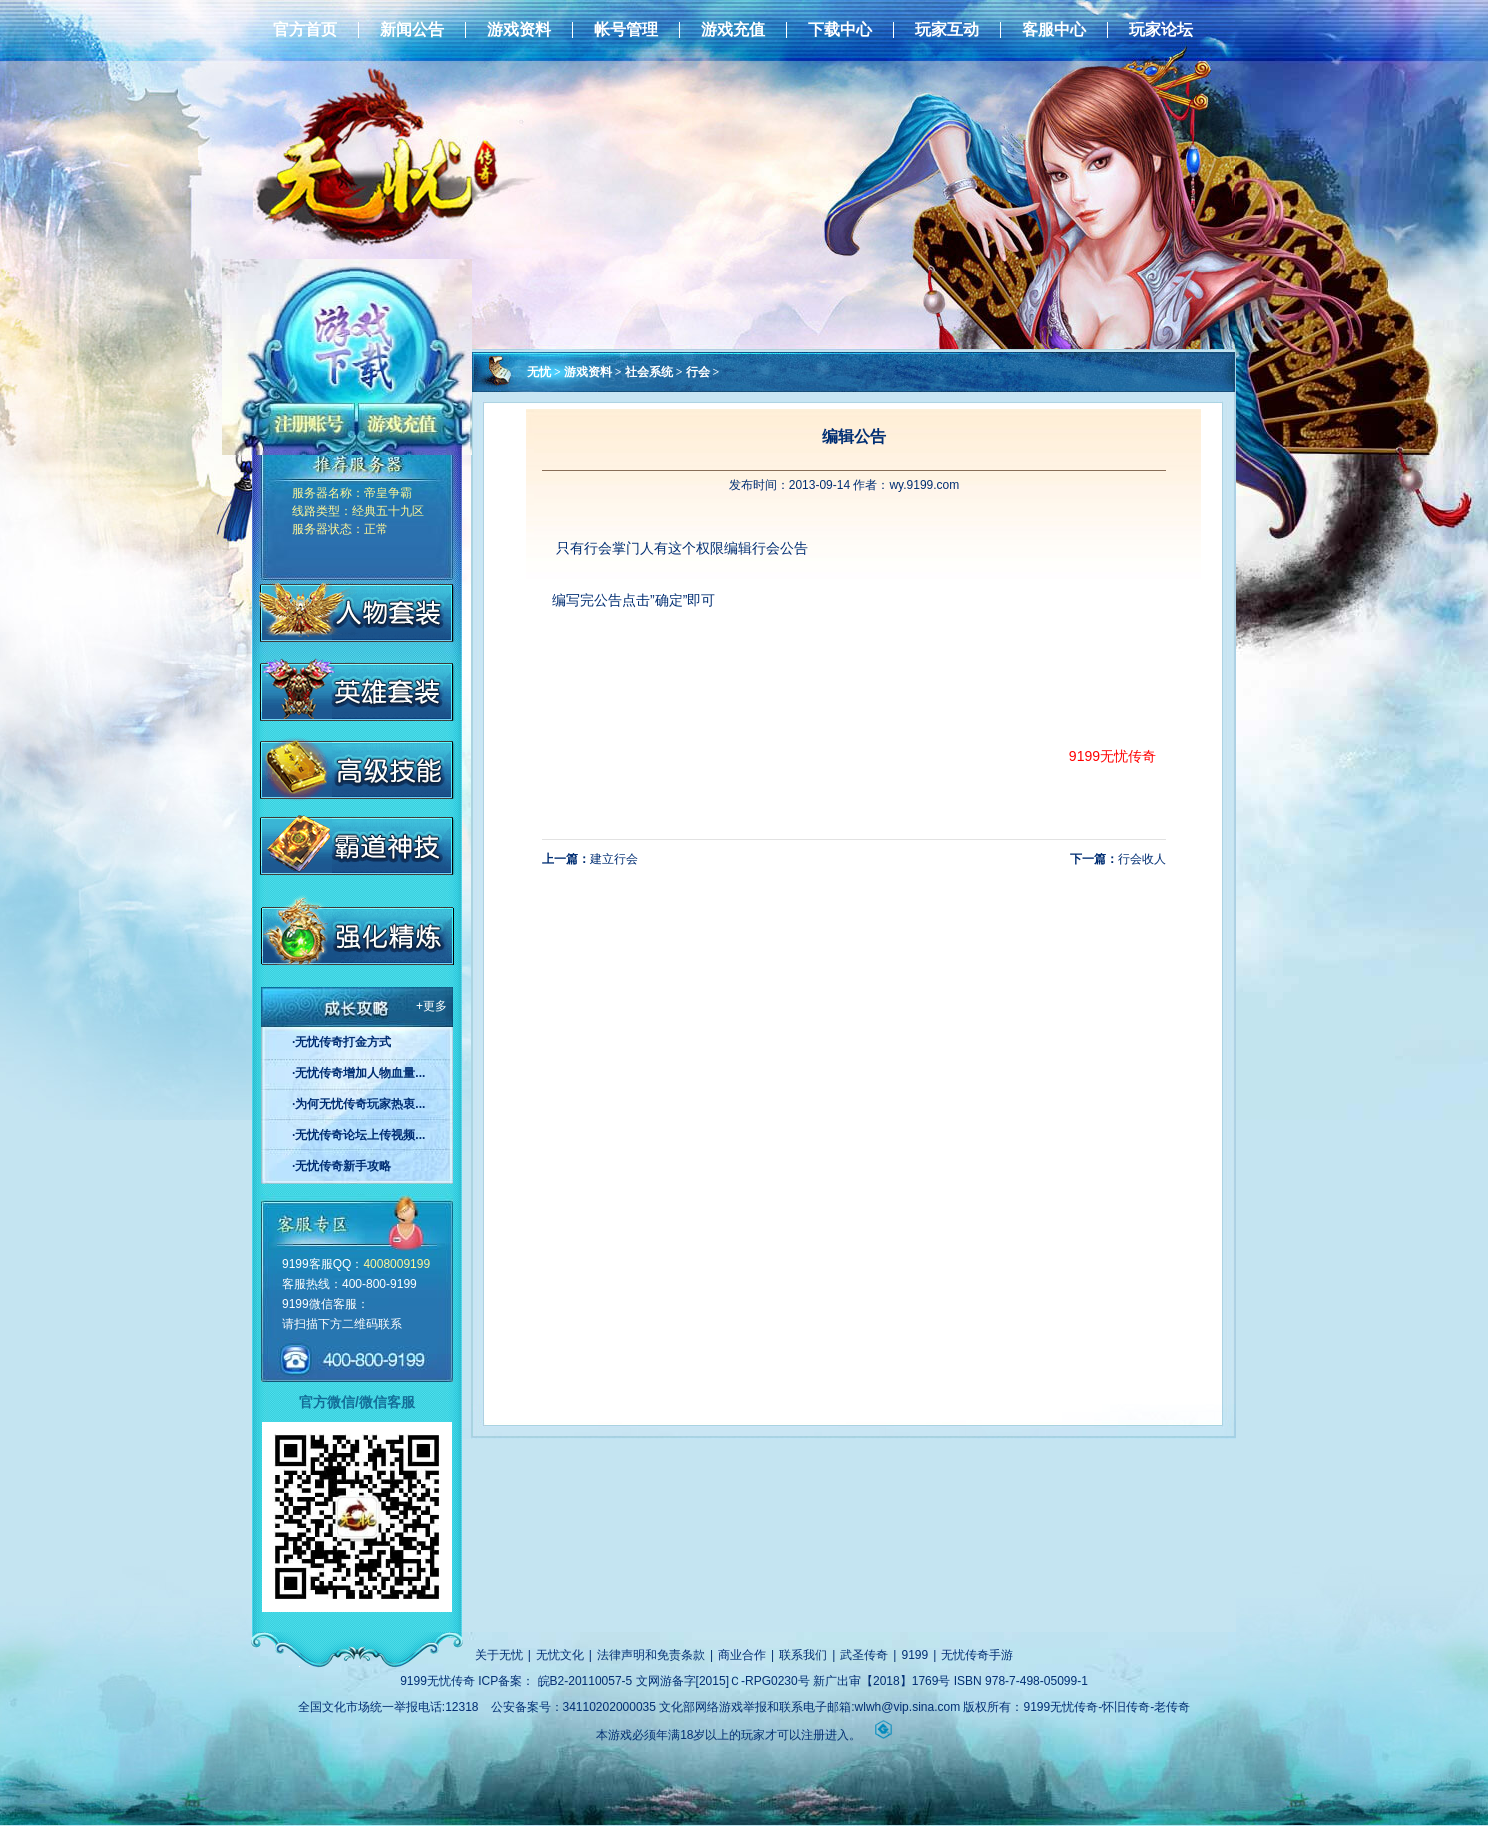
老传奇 (1172, 1707)
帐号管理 (626, 30)
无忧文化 (560, 1655)
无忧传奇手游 (977, 1655)
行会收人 (1142, 859)
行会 (698, 372)
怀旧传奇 (1126, 1707)
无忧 (539, 372)
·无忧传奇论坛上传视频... (358, 1135)
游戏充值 (733, 30)
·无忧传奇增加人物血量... (358, 1073)
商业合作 (742, 1655)
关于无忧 (499, 1655)
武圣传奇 (864, 1655)
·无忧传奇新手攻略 (341, 1166)
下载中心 (840, 30)
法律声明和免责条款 (651, 1655)
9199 (914, 1655)
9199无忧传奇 (1112, 756)
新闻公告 (412, 30)
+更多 (431, 1006)
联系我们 (803, 1655)
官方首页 (305, 30)
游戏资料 (519, 30)
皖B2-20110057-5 (585, 1681)
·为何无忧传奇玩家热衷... (358, 1104)
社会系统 (649, 372)
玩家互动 (947, 30)
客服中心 (1054, 30)
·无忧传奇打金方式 (341, 1042)
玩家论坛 (1161, 30)
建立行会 (614, 859)
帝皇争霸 (388, 493)
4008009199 (396, 1264)
